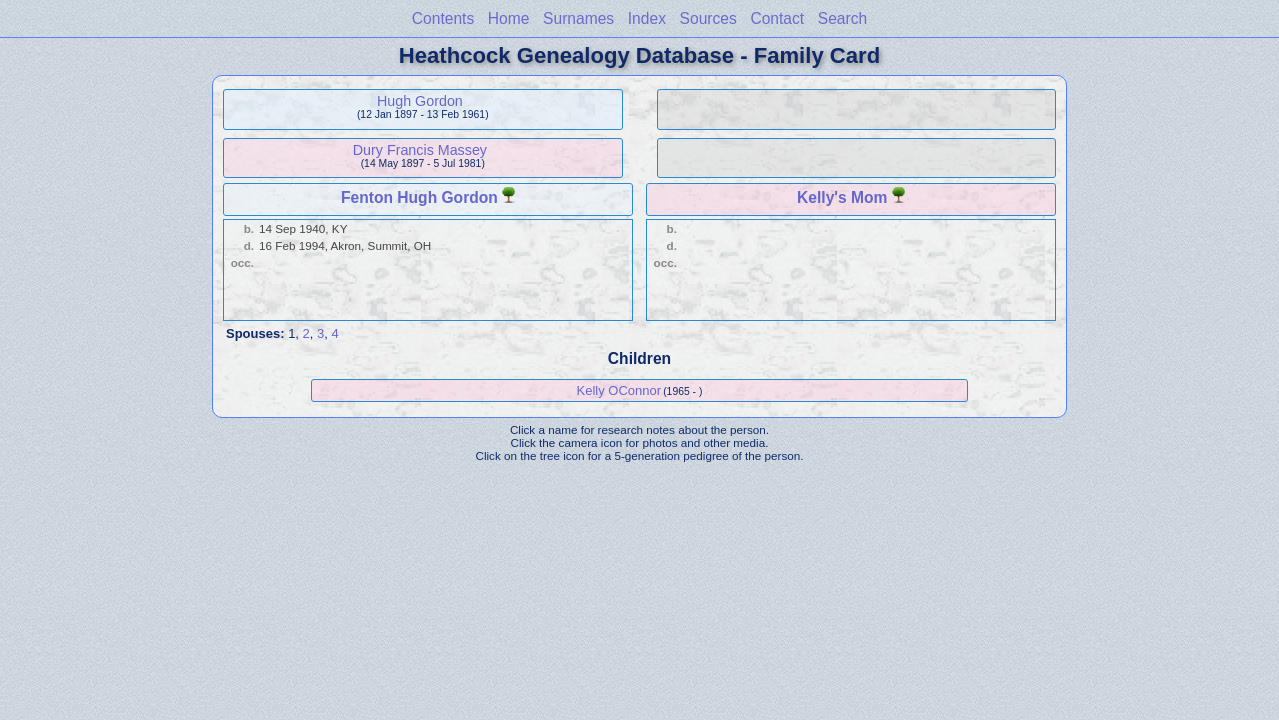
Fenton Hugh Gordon (419, 197)
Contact (777, 18)
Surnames (578, 18)
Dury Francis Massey (420, 150)
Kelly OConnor (619, 390)
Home (509, 18)
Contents (443, 18)
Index (647, 18)
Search (842, 18)
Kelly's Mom (842, 197)
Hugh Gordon (420, 101)
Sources (708, 18)
